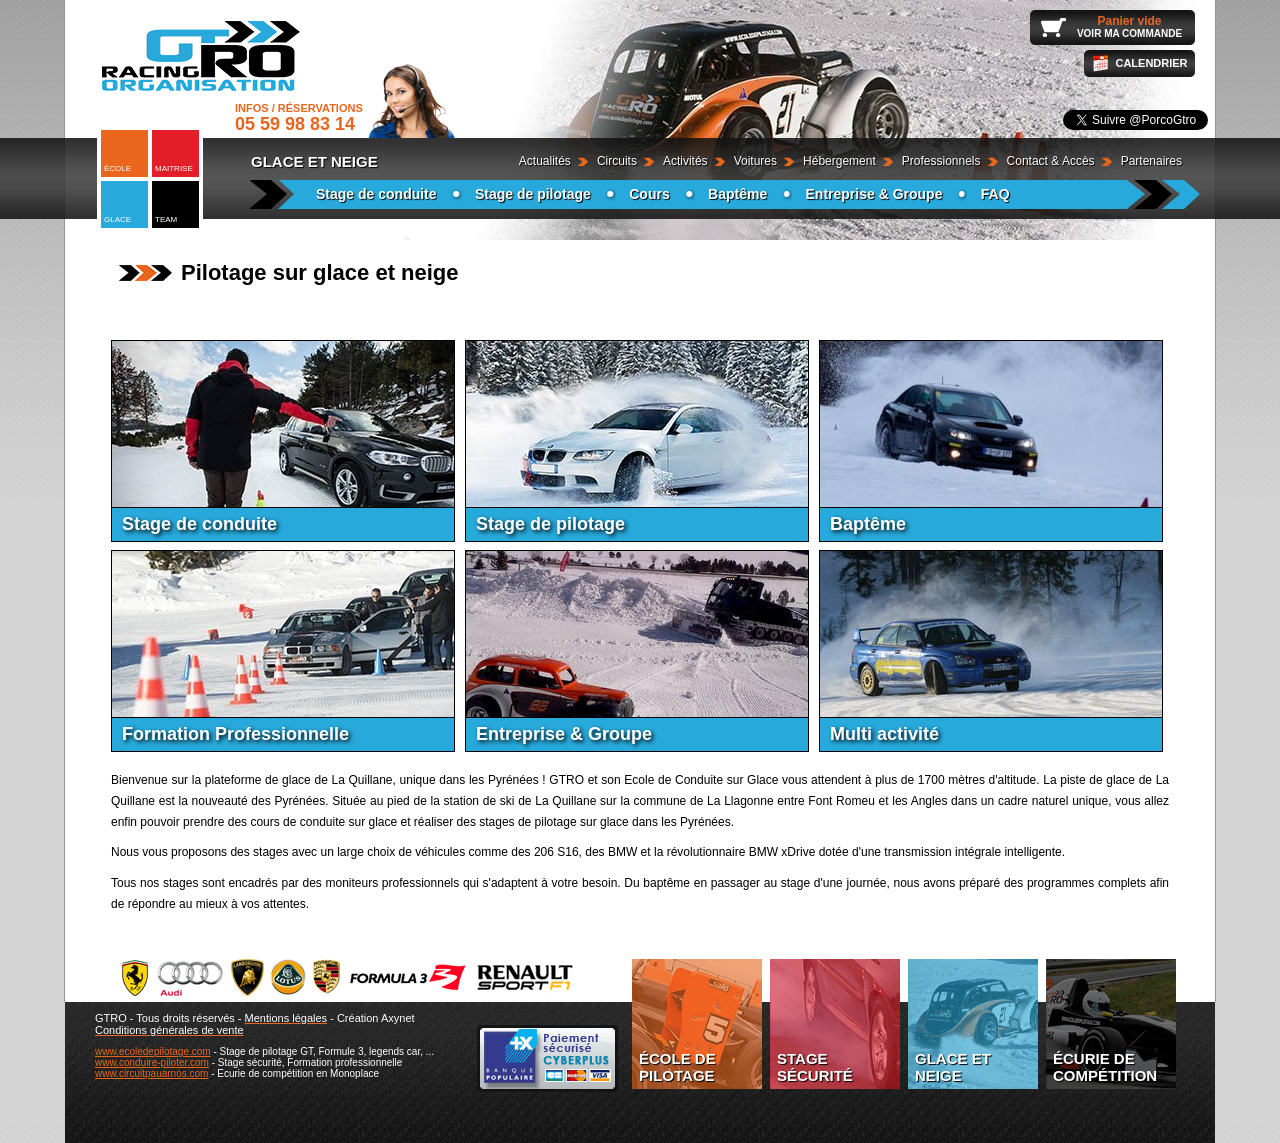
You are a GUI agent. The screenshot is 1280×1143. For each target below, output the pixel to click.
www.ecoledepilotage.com (153, 1051)
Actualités (545, 161)
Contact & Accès (1051, 161)
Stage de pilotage (533, 194)
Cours (649, 194)
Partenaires (1151, 161)
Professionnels (941, 161)
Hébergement (839, 161)
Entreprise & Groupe (874, 194)
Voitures (755, 161)
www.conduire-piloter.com (152, 1062)
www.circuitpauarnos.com (151, 1073)
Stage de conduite (376, 194)
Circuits (617, 161)
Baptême (737, 194)
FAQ (995, 194)
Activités (685, 161)
